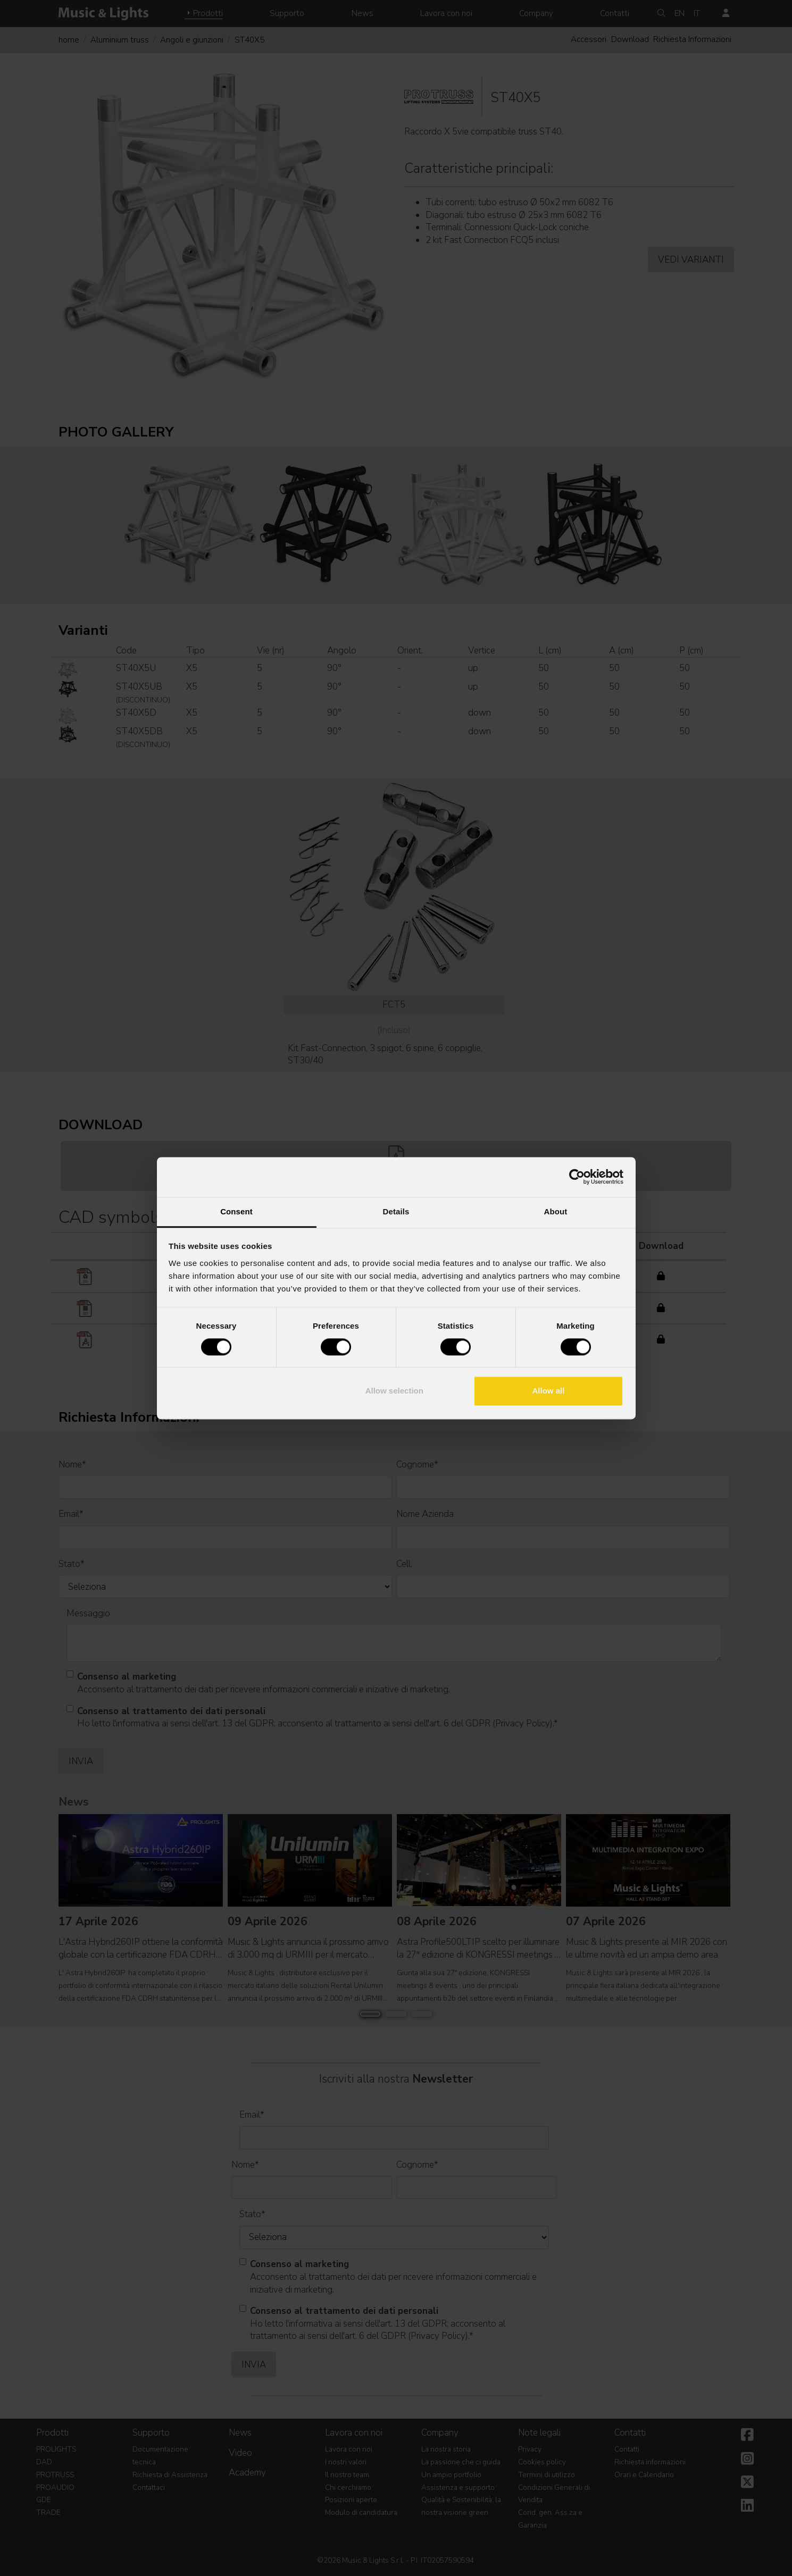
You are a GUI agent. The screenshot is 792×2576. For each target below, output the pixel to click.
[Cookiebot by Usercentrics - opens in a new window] (576, 1177)
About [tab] (556, 1211)
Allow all (548, 1391)
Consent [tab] (236, 1211)
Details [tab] (396, 1211)
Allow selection (394, 1391)
